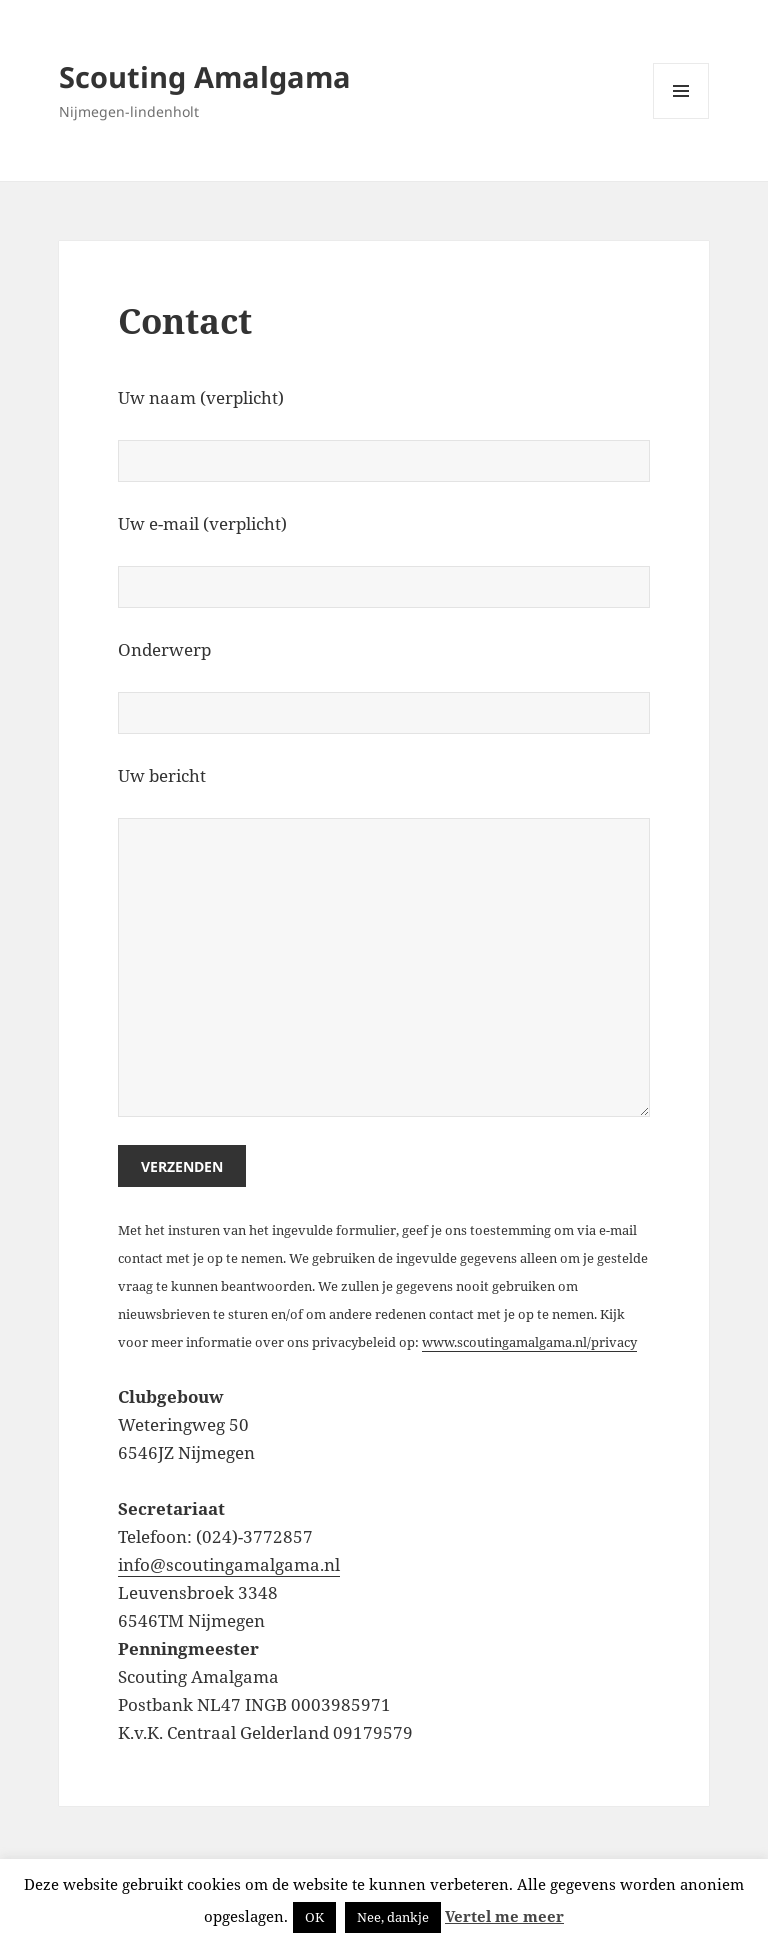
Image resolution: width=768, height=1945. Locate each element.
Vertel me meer (504, 1916)
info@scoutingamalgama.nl (229, 1564)
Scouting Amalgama (205, 76)
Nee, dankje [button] (393, 1917)
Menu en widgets (681, 118)
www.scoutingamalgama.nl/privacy (529, 1342)
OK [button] (314, 1917)
